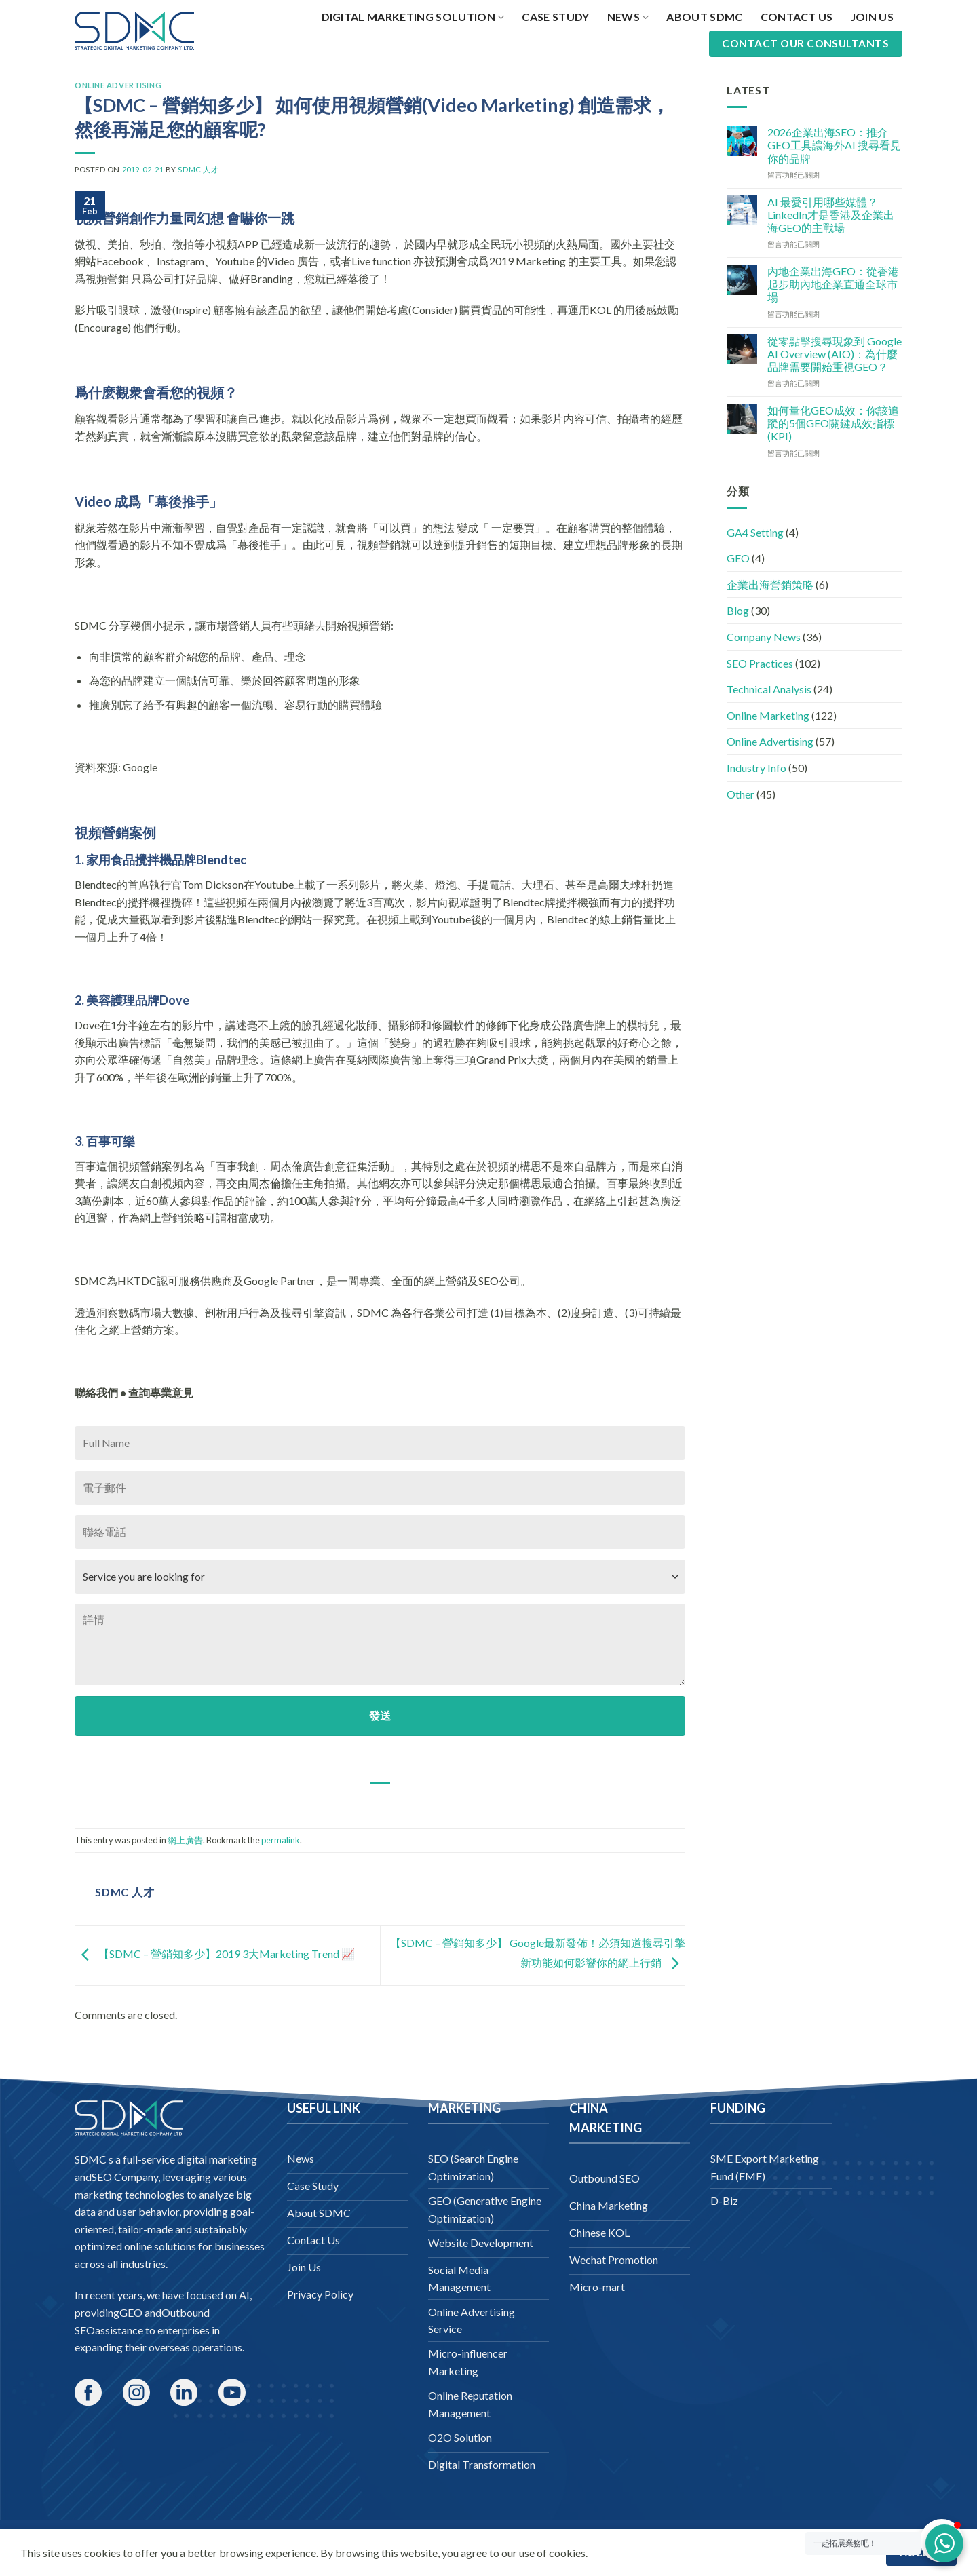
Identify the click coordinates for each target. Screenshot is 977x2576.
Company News (764, 636)
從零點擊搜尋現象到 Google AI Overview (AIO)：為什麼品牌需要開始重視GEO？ (834, 353)
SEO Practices (760, 663)
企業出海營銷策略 (770, 584)
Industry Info (756, 767)
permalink (280, 1839)
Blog (738, 610)
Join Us (872, 16)
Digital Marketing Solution (413, 17)
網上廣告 (185, 1839)
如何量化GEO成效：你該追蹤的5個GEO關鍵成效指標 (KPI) (833, 423)
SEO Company (125, 2176)
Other (740, 794)
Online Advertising (118, 85)
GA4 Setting (755, 532)
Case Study (555, 16)
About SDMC (704, 16)
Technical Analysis (769, 689)
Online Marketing (768, 715)
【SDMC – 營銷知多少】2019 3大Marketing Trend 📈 (215, 1954)
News (628, 17)
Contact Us (797, 16)
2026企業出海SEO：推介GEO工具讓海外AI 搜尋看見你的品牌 (834, 145)
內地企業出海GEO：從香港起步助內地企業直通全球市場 (833, 284)
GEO (738, 558)
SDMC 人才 (198, 169)
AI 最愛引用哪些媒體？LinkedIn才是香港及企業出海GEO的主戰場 (830, 214)
